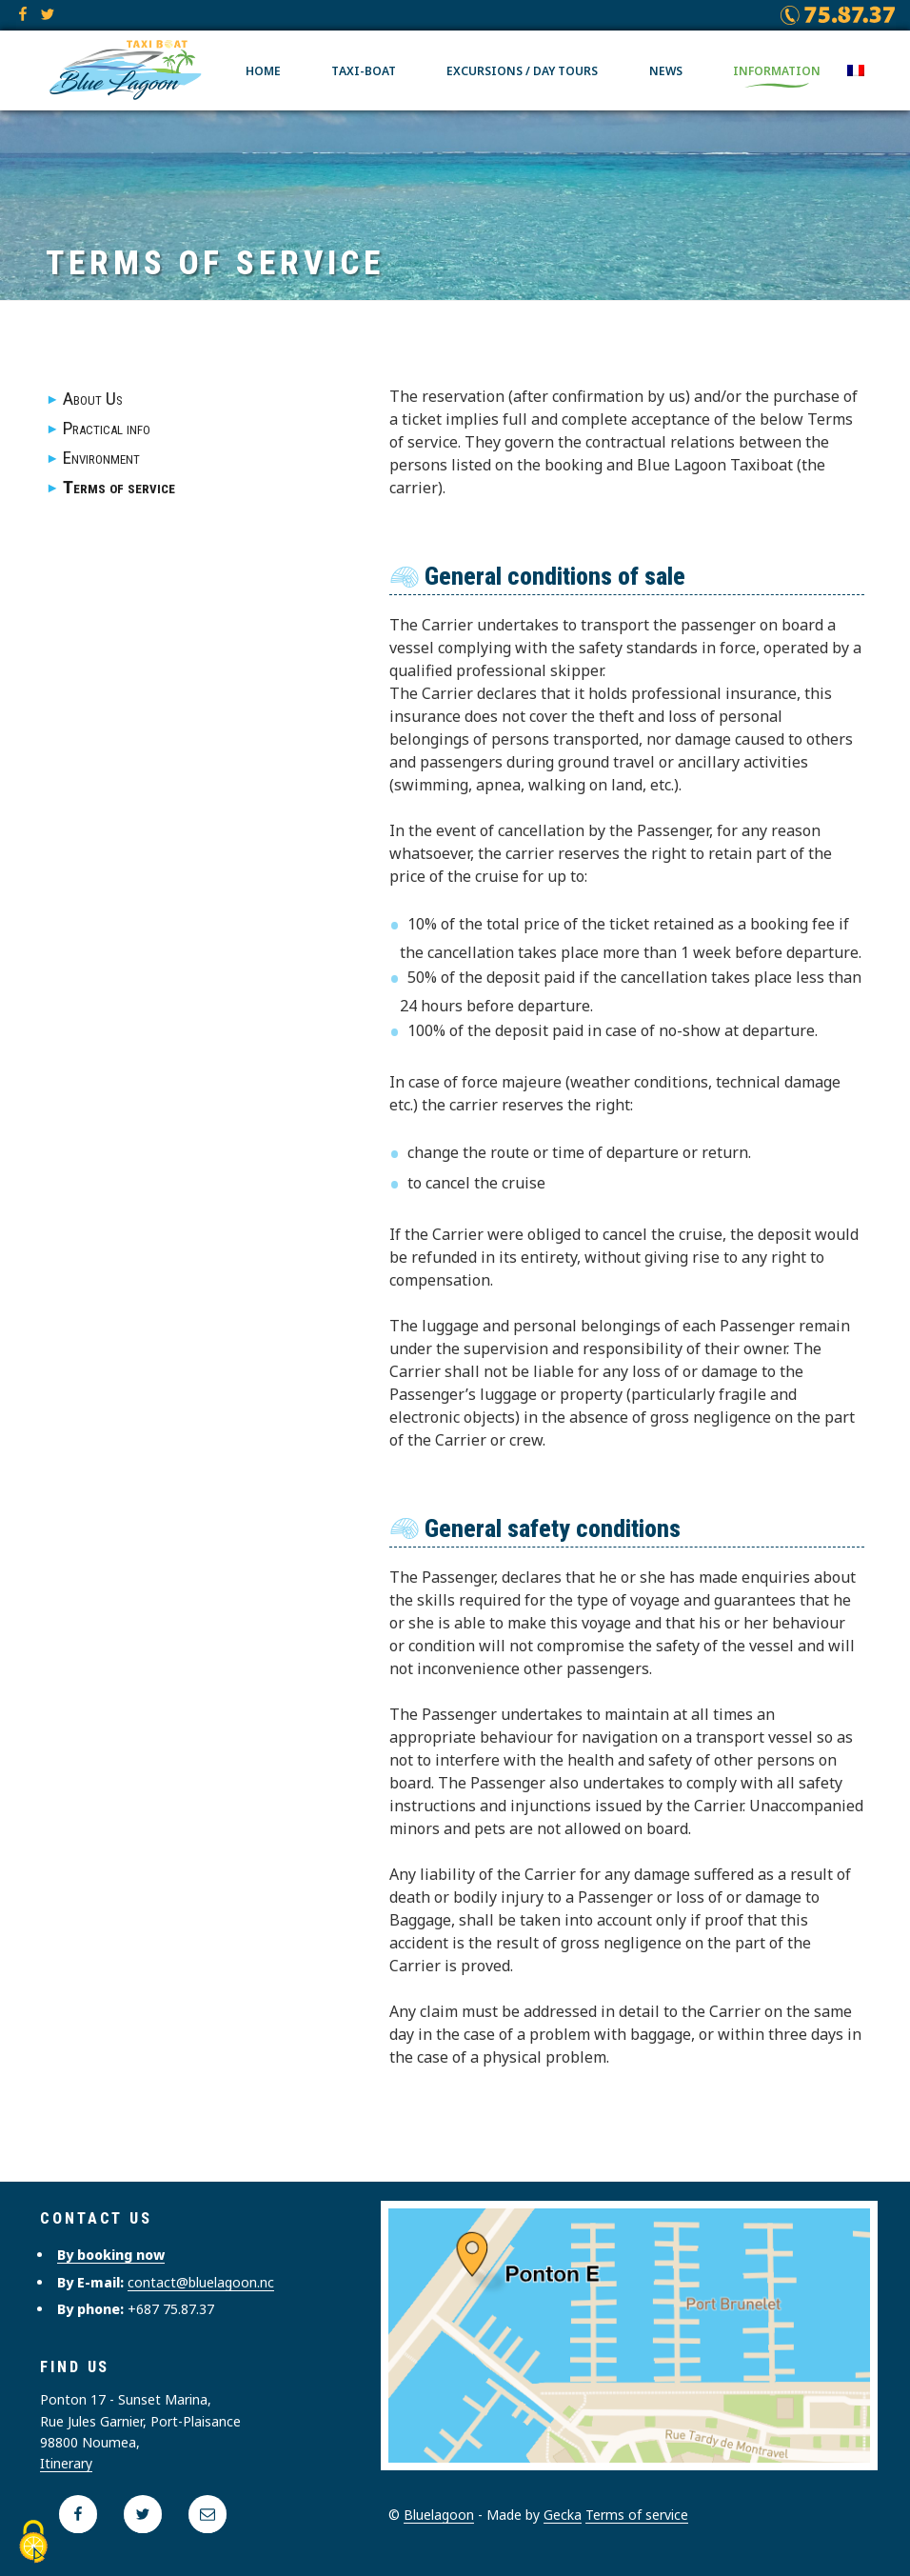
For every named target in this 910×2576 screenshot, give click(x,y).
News (665, 69)
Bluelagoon (439, 2515)
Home (263, 69)
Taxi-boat (363, 69)
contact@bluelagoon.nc (201, 2282)
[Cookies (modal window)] (33, 2543)
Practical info (106, 428)
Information (777, 69)
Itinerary (66, 2463)
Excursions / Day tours (522, 69)
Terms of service (119, 487)
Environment (101, 458)
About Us (93, 398)
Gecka (563, 2515)
